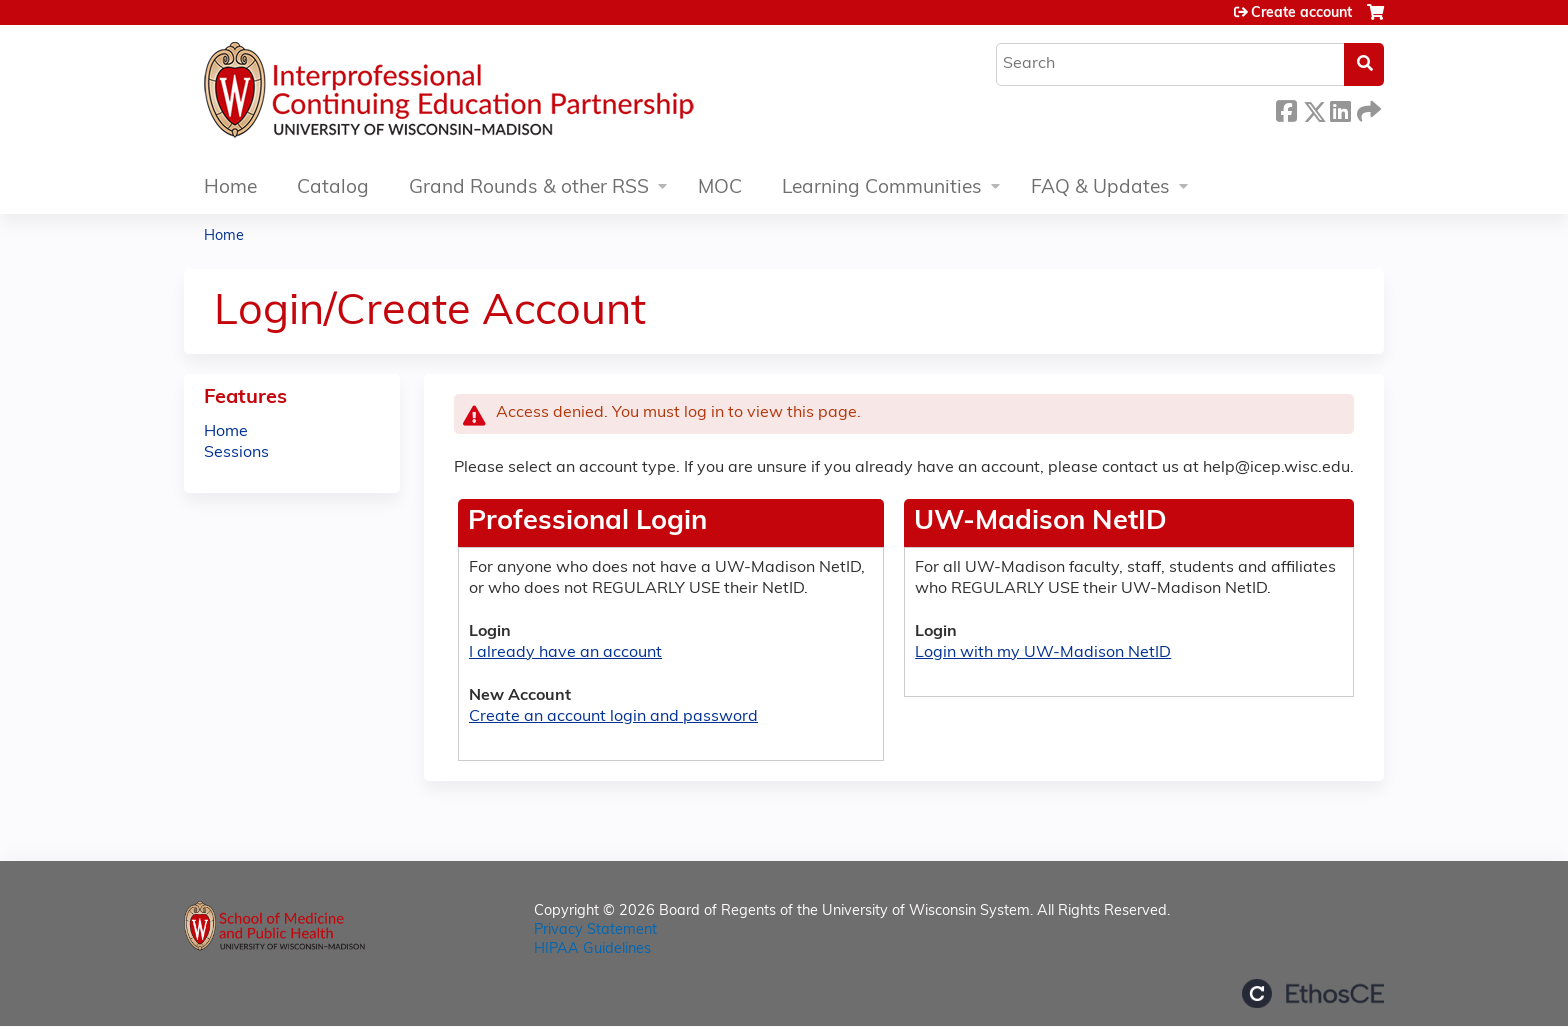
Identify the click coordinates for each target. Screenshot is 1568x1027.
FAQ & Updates (1100, 188)
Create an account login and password (613, 717)
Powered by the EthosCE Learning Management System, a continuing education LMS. (1313, 993)
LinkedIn (1340, 108)
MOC (720, 188)
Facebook (1286, 108)
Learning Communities (882, 188)
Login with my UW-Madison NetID (1043, 653)
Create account (1301, 13)
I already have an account (565, 653)
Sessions (236, 453)
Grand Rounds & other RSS (529, 188)
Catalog (333, 188)
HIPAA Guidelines (592, 949)
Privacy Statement (595, 930)
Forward (1367, 108)
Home (230, 188)
